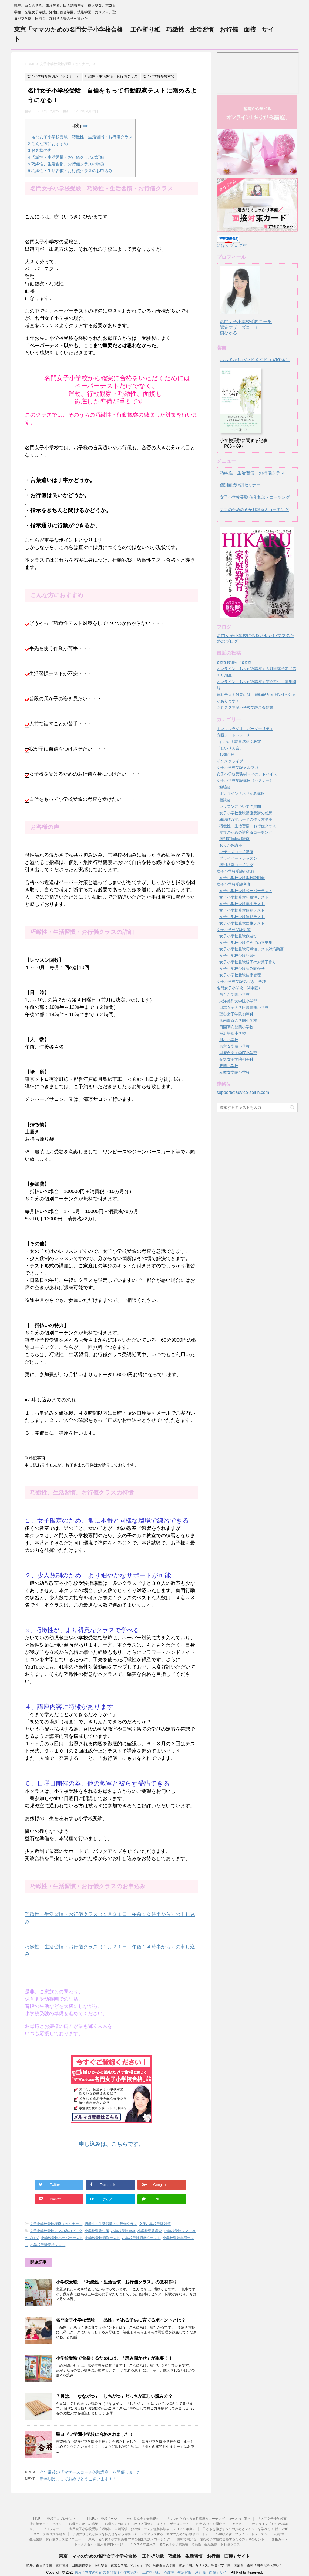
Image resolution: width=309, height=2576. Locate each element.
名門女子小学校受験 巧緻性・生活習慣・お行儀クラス (80, 137)
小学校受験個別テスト (102, 2238)
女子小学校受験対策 (155, 2224)
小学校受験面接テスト (47, 2245)
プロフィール (52, 2529)
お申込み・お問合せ (210, 2524)
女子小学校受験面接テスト (242, 923)
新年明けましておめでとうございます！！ (78, 2479)
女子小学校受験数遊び (238, 936)
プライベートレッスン (238, 858)
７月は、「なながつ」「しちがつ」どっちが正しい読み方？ (114, 2396)
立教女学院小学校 (234, 1072)
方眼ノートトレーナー (235, 735)
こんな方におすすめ (48, 143)
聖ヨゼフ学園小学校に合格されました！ (95, 2434)
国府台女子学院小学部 (238, 1053)
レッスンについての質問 (240, 806)
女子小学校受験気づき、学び (241, 981)
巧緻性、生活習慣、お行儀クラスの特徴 (66, 164)
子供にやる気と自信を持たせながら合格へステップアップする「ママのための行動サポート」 (140, 2534)
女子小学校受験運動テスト (242, 917)
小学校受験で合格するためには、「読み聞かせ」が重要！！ (114, 2358)
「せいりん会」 (230, 748)
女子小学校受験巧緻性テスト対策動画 (251, 949)
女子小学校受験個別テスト (242, 910)
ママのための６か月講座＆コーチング (254, 509)
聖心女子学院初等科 (236, 1014)
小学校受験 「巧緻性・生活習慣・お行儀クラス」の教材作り (116, 2282)
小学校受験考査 (149, 2231)
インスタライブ (230, 761)
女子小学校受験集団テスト (242, 904)
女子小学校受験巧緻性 (238, 955)
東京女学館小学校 (234, 1046)
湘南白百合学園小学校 (238, 1020)
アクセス (238, 2524)
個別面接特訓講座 (234, 839)
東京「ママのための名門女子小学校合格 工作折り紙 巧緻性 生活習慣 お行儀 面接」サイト (154, 2556)
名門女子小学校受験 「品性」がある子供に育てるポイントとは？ (121, 2320)
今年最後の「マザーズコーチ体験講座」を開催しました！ (92, 2472)
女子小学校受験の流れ (235, 871)
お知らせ (226, 754)
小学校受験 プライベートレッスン (241, 2534)
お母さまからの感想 (83, 2524)
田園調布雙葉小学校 (236, 1027)
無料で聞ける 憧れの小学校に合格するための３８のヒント (220, 2539)
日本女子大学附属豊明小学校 (243, 1007)
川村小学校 (228, 1040)
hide (84, 126)
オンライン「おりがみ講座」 (243, 793)
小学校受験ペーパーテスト (62, 2238)
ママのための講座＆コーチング (245, 832)
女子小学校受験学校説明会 (242, 878)
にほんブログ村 (232, 245)
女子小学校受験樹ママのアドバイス (247, 774)
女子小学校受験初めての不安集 (245, 942)
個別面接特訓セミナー (240, 485)
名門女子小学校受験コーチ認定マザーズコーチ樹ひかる (246, 322)
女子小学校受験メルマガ (237, 767)
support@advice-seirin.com (243, 1092)
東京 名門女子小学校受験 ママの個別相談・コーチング (129, 2539)
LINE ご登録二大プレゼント (56, 2519)
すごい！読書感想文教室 (240, 741)
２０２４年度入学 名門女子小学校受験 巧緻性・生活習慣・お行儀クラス (185, 2544)
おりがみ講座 (230, 845)
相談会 (225, 800)
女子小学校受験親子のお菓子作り (247, 962)
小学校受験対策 (97, 2231)
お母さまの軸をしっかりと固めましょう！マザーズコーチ (147, 2524)
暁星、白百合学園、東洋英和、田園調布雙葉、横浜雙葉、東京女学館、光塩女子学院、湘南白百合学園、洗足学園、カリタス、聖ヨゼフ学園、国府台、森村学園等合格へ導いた (154, 2565)
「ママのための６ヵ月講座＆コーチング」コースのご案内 (208, 2519)
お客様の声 (40, 150)
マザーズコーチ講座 (236, 852)
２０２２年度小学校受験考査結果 (245, 707)
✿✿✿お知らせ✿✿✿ (234, 662)
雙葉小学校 (228, 1066)
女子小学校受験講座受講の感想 (245, 813)
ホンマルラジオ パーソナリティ (245, 728)
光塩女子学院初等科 (236, 1059)
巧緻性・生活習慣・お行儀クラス (111, 2224)
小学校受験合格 (123, 2231)
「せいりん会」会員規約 (141, 2519)
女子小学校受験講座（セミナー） (56, 2224)
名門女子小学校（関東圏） (239, 988)
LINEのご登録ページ (102, 2519)
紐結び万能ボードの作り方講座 (245, 819)
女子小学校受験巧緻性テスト (243, 897)
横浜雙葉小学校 (232, 1033)
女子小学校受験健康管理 (240, 975)
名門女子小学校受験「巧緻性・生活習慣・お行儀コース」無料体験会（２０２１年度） (132, 2529)
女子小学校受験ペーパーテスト (245, 891)
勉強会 (225, 787)
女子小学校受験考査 (234, 884)
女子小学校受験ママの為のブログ (56, 2231)
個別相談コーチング (236, 865)
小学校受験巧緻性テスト (141, 2238)
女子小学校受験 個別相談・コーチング (255, 497)
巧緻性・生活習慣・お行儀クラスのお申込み (70, 170)
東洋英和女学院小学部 (238, 1001)
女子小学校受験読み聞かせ (242, 968)
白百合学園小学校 (234, 994)
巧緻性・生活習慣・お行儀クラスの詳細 (66, 157)
